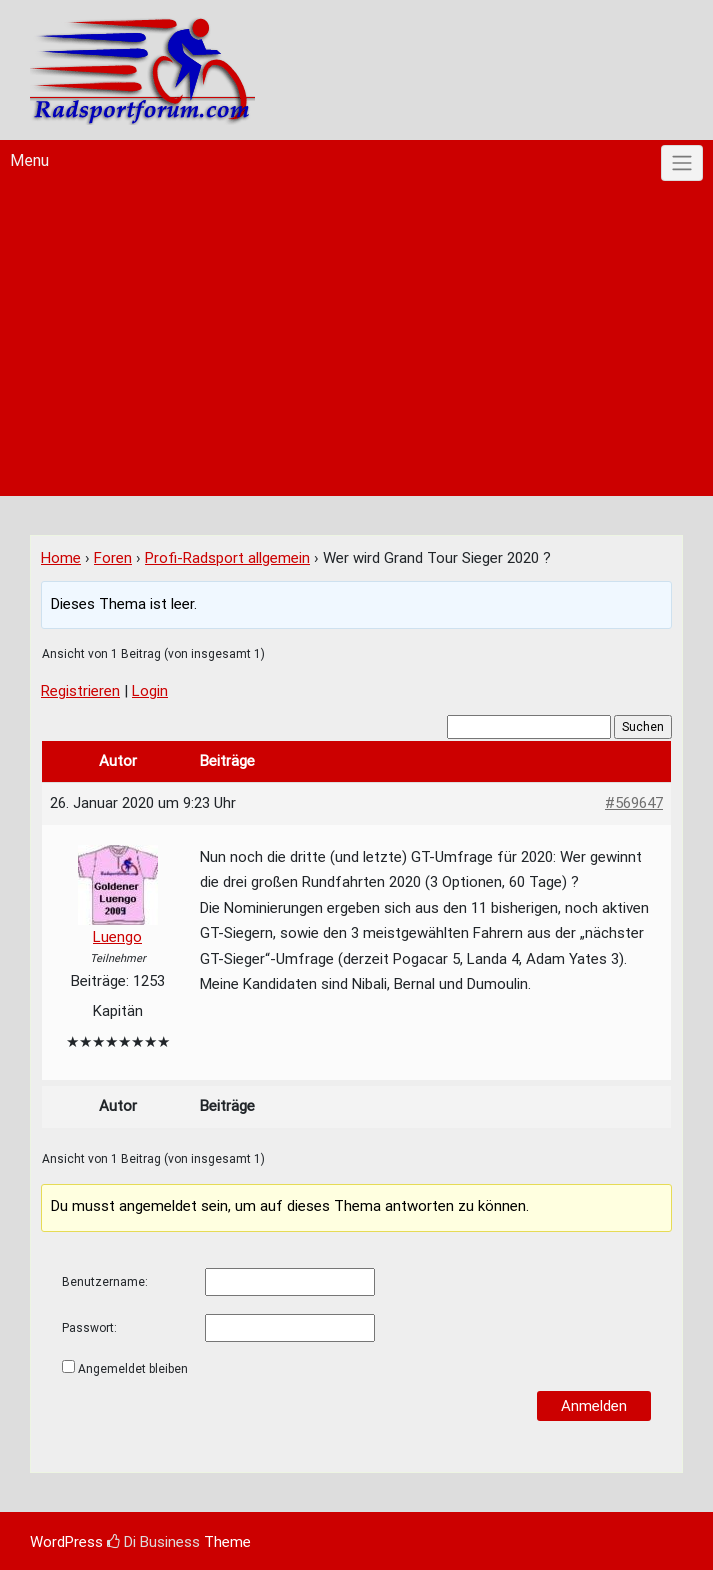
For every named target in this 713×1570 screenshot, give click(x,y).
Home (61, 558)
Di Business (153, 1542)
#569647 (634, 803)
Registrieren (80, 691)
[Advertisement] (356, 346)
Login (150, 691)
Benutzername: (105, 1282)
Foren (113, 558)
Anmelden (594, 1406)
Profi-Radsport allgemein (227, 558)
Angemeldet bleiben (133, 1369)
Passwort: (89, 1328)
